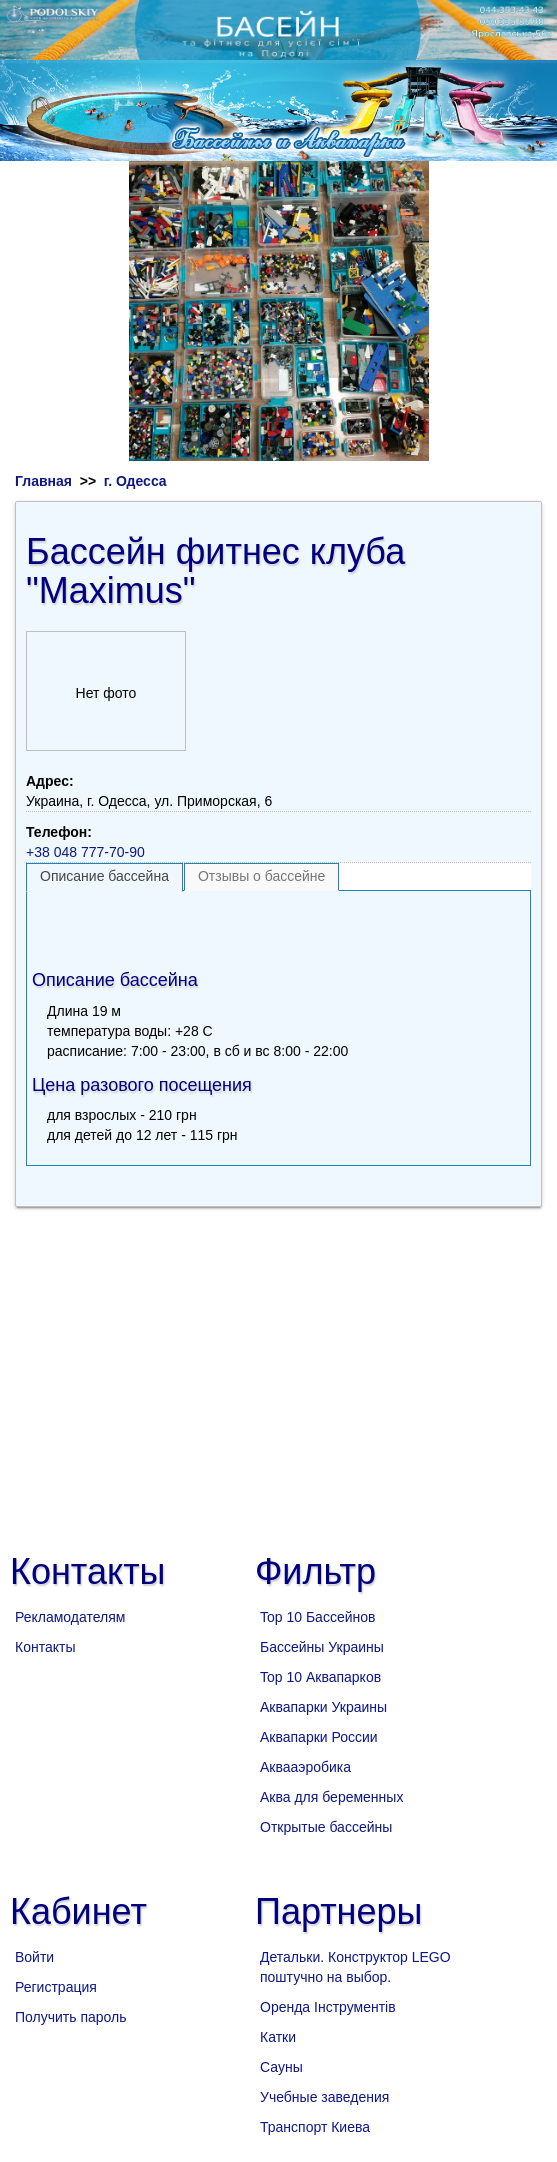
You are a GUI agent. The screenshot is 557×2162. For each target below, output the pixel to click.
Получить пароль (71, 2017)
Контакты (45, 1647)
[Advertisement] (279, 926)
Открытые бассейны (326, 1827)
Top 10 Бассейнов (317, 1617)
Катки (278, 2037)
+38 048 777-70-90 (85, 852)
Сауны (281, 2067)
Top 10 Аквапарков (320, 1677)
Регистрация (56, 1987)
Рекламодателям (70, 1617)
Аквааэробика (305, 1767)
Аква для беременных (331, 1797)
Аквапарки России (319, 1737)
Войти (34, 1957)
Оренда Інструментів (328, 2007)
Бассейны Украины (322, 1647)
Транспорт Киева (315, 2127)
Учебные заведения (324, 2097)
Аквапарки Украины (323, 1707)
